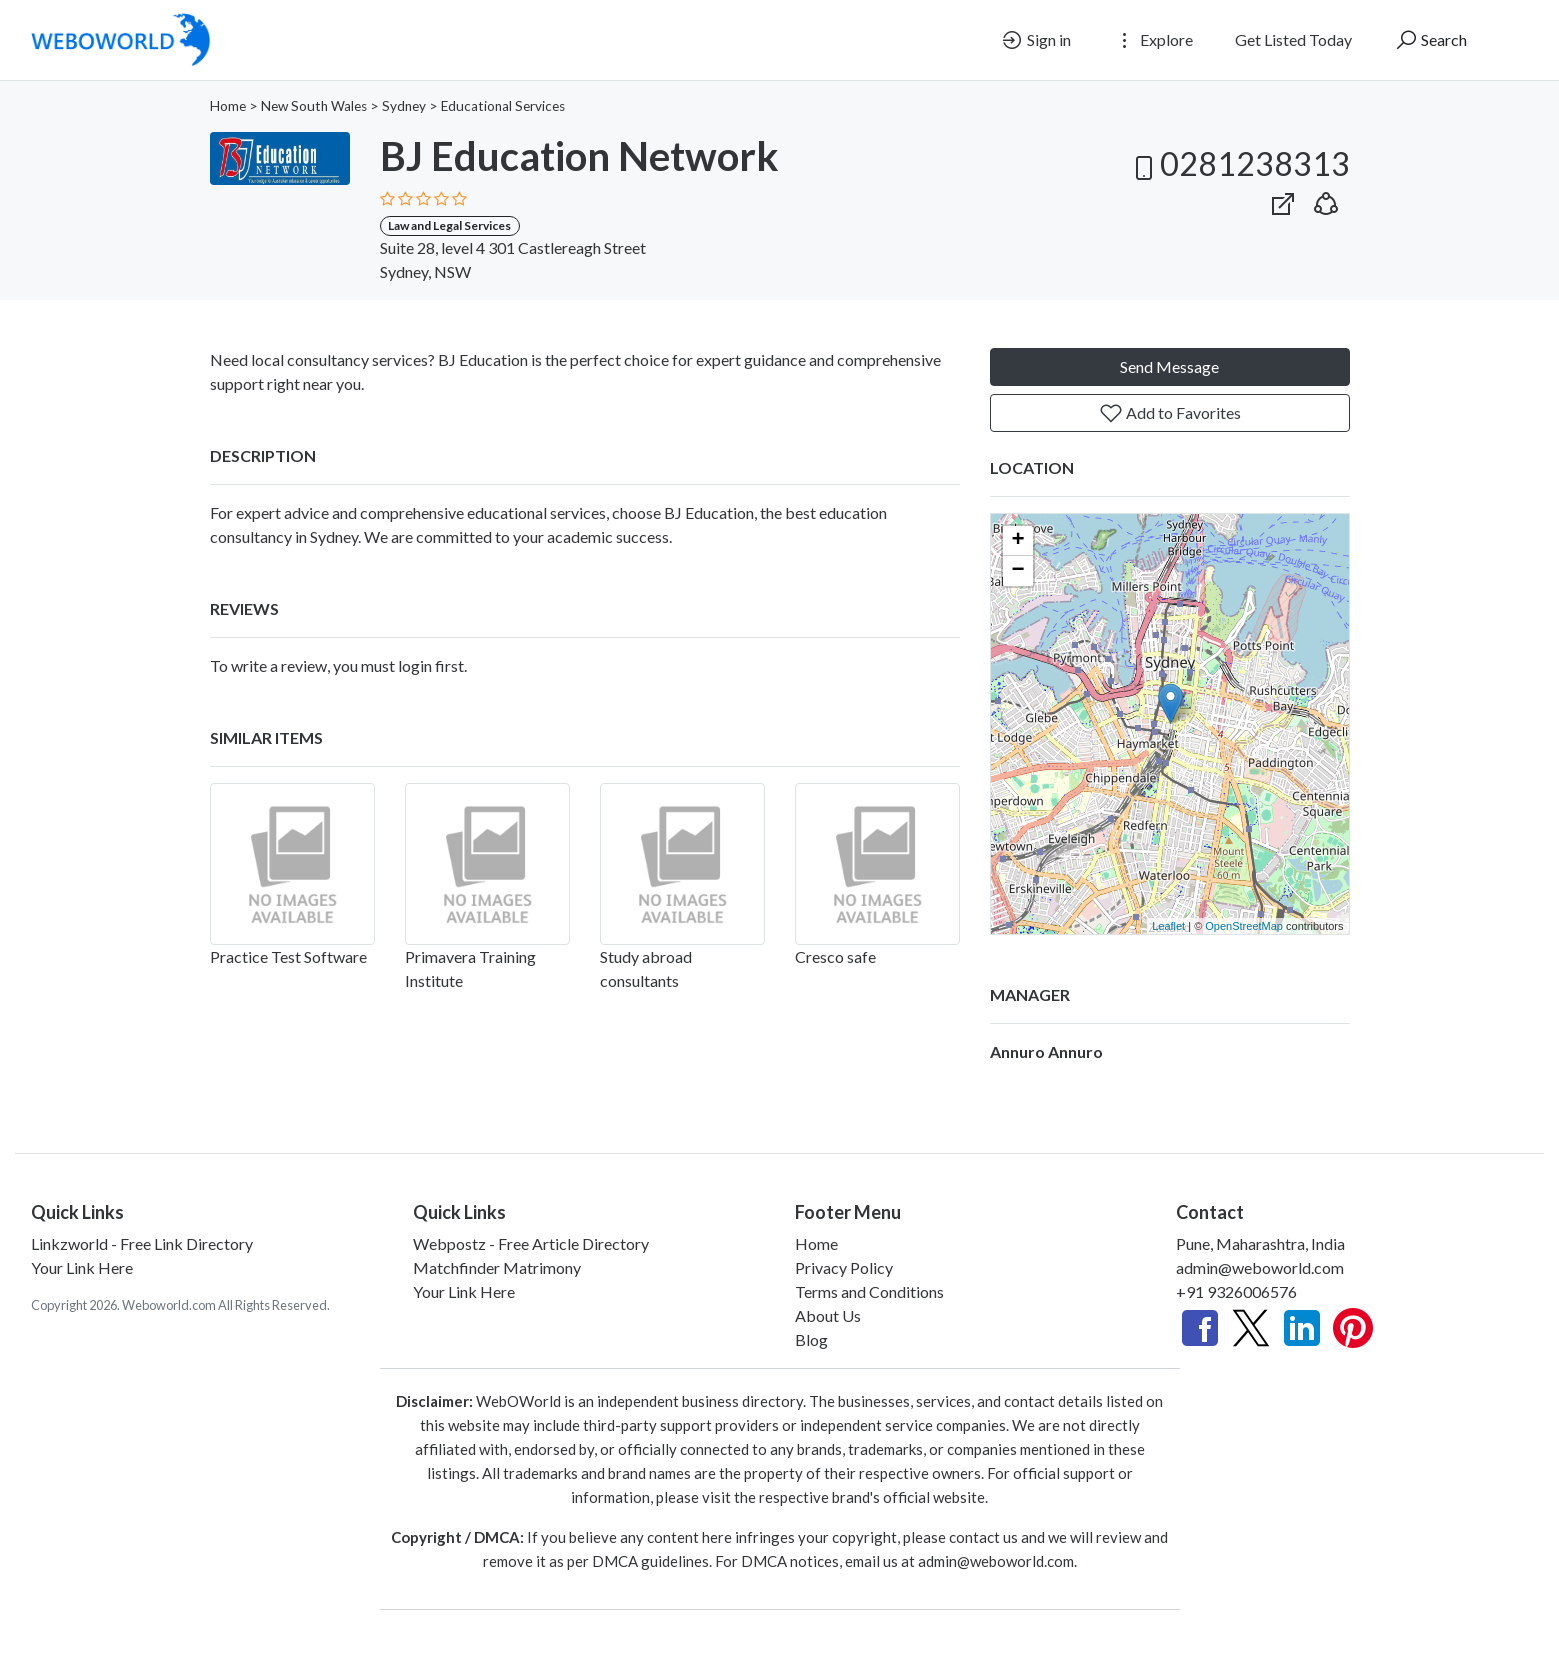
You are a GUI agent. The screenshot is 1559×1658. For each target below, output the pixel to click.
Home (228, 106)
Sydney (404, 106)
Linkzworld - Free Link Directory (142, 1243)
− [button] (1017, 571)
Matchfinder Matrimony (497, 1267)
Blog (811, 1339)
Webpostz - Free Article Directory (531, 1243)
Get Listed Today (1293, 39)
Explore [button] (1153, 40)
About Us (828, 1315)
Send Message (1169, 366)
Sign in (1035, 40)
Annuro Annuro (1046, 1051)
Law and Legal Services (449, 225)
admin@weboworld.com (1260, 1267)
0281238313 (1239, 163)
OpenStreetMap (1244, 926)
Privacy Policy (844, 1267)
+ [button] (1017, 541)
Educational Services (503, 106)
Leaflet (1168, 926)
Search (1430, 40)
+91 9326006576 (1236, 1291)
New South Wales (314, 106)
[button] (1326, 199)
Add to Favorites (1170, 413)
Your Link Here (82, 1267)
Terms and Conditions (869, 1291)
